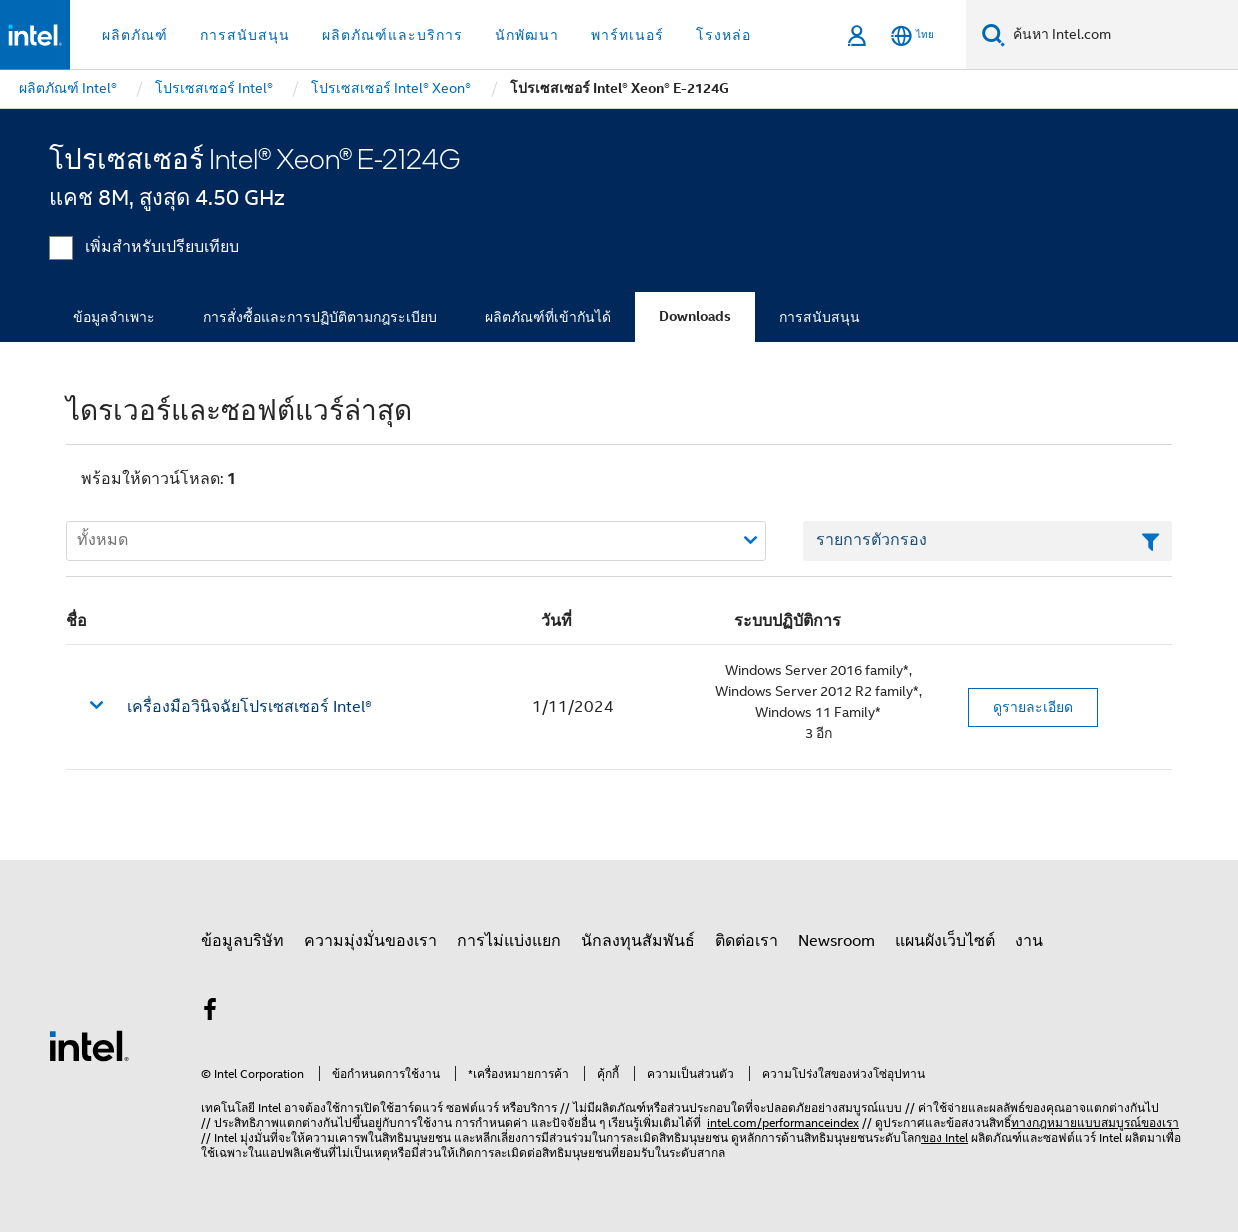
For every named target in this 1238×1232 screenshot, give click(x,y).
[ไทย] (912, 35)
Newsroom (836, 941)
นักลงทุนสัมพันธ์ (638, 941)
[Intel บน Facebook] (210, 1013)
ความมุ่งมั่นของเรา (370, 941)
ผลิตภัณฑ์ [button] (135, 35)
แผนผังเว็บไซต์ (945, 941)
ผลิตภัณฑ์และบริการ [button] (392, 35)
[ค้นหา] (993, 34)
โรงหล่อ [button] (723, 35)
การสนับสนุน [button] (245, 35)
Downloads (695, 316)
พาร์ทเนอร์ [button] (627, 35)
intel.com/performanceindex (783, 1122)
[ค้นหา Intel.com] (1121, 35)
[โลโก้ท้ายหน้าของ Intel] (89, 1045)
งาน (1029, 941)
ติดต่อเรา (746, 941)
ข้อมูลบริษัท (242, 941)
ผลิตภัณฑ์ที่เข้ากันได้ (548, 317)
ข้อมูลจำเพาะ (114, 317)
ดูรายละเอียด (1033, 707)
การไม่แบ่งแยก (509, 941)
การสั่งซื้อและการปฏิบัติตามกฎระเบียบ (320, 317)
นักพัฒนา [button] (527, 35)
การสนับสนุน (819, 317)
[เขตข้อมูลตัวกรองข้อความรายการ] (987, 541)
